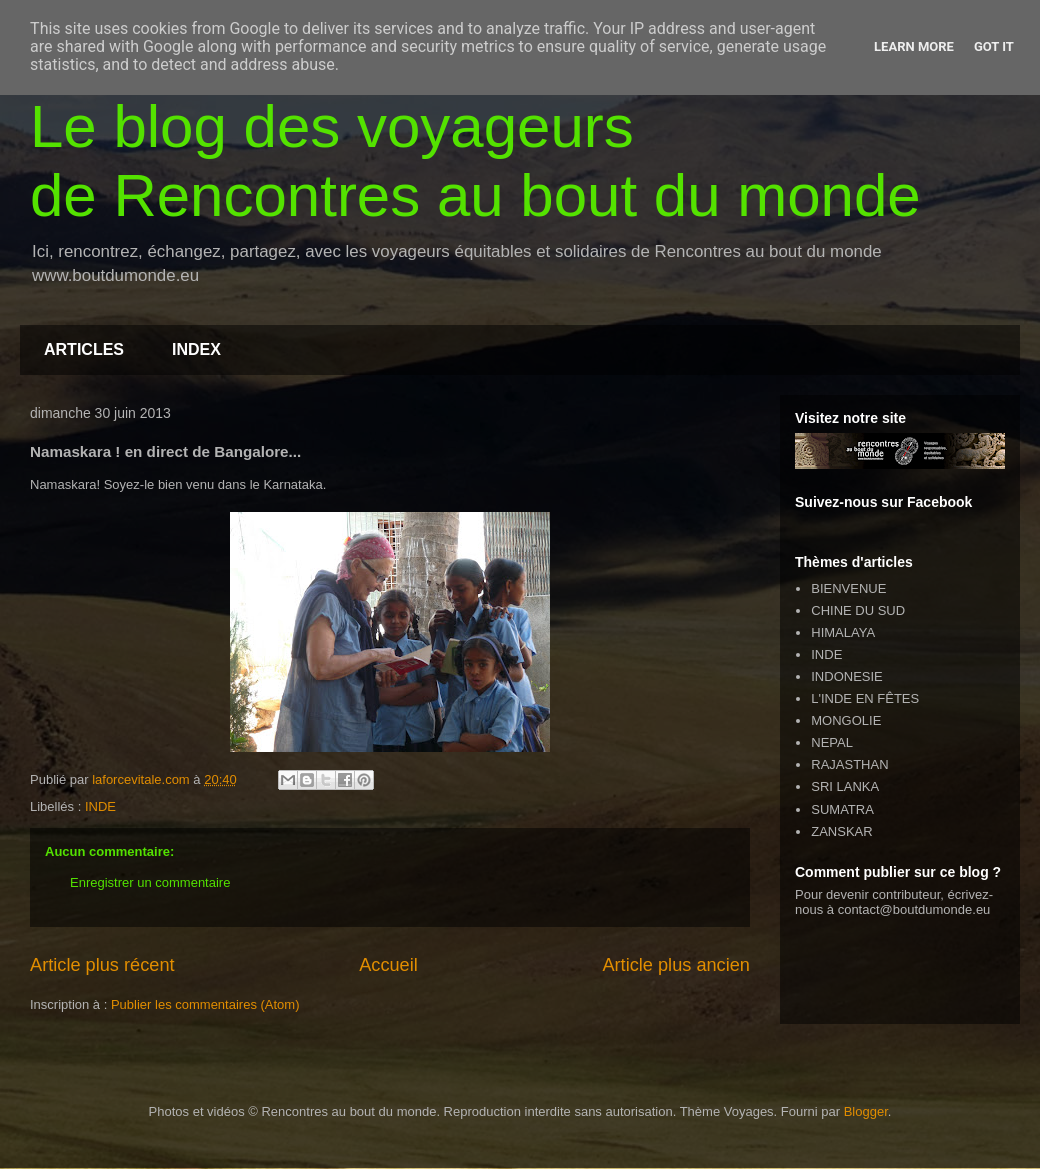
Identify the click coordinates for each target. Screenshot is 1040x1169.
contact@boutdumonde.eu (914, 909)
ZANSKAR (841, 831)
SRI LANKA (845, 786)
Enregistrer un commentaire (150, 882)
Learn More (914, 46)
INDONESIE (847, 676)
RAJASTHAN (849, 764)
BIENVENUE (848, 588)
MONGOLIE (846, 720)
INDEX (196, 349)
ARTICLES (84, 349)
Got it (994, 46)
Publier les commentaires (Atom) (205, 1004)
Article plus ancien (676, 965)
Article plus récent (102, 965)
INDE (100, 806)
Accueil (388, 965)
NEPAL (832, 742)
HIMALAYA (843, 632)
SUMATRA (842, 809)
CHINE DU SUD (858, 610)
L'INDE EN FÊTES (865, 698)
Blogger (866, 1111)
